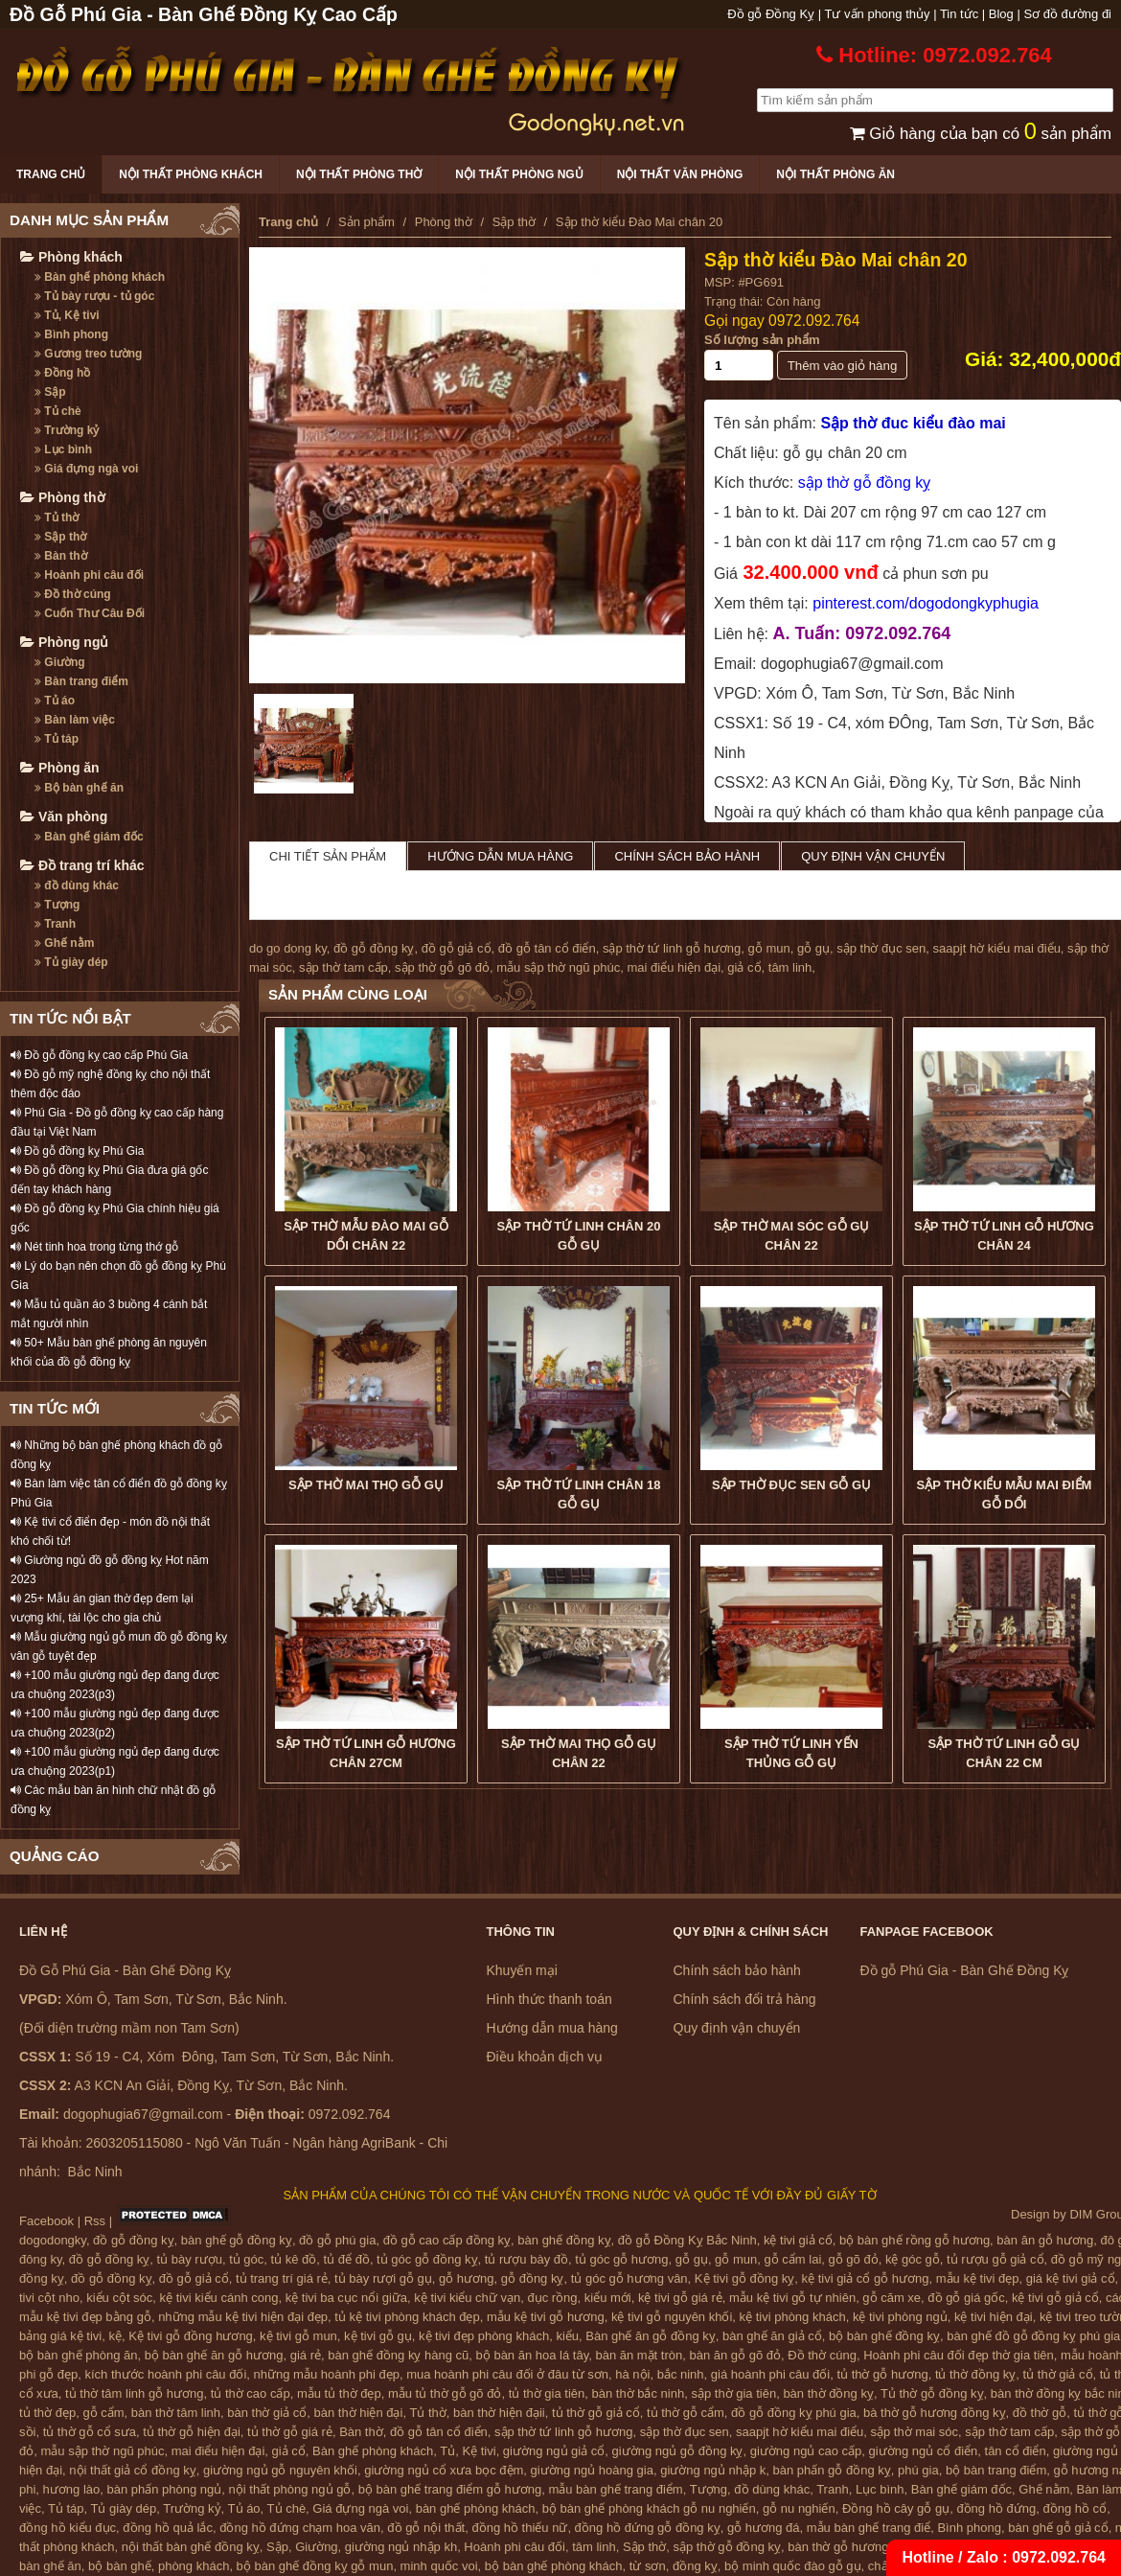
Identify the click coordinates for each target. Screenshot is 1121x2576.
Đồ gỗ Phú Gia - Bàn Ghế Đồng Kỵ (964, 1970)
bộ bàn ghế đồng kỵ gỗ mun (315, 2566)
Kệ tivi (478, 2451)
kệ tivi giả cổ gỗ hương (865, 2278)
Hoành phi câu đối (89, 575)
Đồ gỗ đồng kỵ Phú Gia (77, 1151)
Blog (1001, 14)
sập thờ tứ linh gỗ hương (672, 948)
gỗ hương (466, 2278)
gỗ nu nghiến (799, 2508)
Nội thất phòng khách (191, 174)
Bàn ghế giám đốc (89, 836)
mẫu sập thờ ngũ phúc (558, 967)
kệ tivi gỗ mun (298, 2336)
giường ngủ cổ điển (923, 2451)
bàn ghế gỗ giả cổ (1058, 2527)
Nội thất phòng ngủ (519, 174)
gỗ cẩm (103, 2412)
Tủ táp (56, 739)
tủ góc (246, 2259)
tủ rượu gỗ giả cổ (995, 2259)
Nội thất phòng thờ (359, 174)
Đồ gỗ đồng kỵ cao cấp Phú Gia (99, 1055)
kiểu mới (607, 2297)
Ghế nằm (64, 943)
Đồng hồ (62, 373)
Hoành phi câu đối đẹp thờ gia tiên (958, 2355)
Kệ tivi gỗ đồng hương (190, 2336)
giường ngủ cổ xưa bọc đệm (443, 2470)
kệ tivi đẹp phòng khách (484, 2336)
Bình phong (71, 334)
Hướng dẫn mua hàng (500, 856)
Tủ (447, 2451)
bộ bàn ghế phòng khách (554, 2566)
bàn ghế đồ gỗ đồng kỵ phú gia (1033, 2336)
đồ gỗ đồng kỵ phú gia (794, 2412)
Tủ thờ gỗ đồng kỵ (932, 2393)
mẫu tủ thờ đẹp (339, 2393)
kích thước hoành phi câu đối (166, 2374)
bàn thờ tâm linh (175, 2412)
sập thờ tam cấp (343, 967)
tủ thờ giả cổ (1058, 2374)
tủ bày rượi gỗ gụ (383, 2278)
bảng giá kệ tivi (60, 2336)
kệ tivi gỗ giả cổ (1055, 2297)
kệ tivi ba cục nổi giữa (346, 2297)
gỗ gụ (813, 948)
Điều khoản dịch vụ (545, 2056)
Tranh (55, 924)
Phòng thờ (62, 497)
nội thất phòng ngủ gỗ (290, 2489)
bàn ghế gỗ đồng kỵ (236, 2240)
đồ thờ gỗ (1040, 2412)
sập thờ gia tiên (733, 2393)
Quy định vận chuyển (873, 856)
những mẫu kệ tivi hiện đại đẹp (243, 2317)
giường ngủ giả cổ (554, 2451)
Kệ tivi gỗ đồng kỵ (744, 2278)
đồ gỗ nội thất (426, 2527)
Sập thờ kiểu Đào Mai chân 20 (836, 259)
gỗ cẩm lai (792, 2259)
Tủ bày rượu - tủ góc (94, 296)
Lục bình (63, 449)
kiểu (567, 2336)
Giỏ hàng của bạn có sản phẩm (980, 134)
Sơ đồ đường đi (1067, 14)
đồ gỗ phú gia (337, 2240)
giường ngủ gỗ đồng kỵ (678, 2451)
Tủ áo (54, 700)
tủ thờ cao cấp (250, 2393)
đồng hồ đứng (996, 2508)
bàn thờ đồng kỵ (828, 2393)
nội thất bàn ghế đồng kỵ (191, 2547)
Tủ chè (57, 411)
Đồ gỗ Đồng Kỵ (770, 14)
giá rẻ (305, 2355)
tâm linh (790, 967)
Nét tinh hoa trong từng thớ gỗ (94, 1247)
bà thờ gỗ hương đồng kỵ (934, 2412)
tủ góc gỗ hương (621, 2259)
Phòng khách (71, 256)
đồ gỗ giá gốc (965, 2297)
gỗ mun (769, 948)
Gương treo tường (88, 353)
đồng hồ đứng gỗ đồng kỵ (648, 2527)
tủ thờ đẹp (47, 2412)
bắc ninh (680, 2374)
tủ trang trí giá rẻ (282, 2278)
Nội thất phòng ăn (835, 174)
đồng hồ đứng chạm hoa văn (299, 2527)
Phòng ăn (60, 767)
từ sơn (647, 2566)
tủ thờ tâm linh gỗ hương (134, 2393)
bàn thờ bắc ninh (638, 2393)
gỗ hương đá (763, 2527)
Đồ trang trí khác (82, 865)
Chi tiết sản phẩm (327, 856)
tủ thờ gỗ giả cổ (596, 2412)
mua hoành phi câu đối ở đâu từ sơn (507, 2374)
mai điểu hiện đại (674, 967)
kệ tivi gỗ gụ (378, 2336)
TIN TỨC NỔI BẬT (70, 1018)
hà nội (632, 2374)
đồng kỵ (695, 2566)
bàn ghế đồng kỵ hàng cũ (398, 2355)
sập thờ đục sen (881, 948)
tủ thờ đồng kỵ (975, 2374)
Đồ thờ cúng (72, 594)
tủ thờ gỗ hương (881, 2374)
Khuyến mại (522, 1970)
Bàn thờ (60, 556)
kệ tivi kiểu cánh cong (219, 2297)
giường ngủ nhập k (713, 2470)
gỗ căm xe (891, 2297)
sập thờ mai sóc (915, 2432)
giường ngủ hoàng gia (592, 2470)
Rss (94, 2221)
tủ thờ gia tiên (547, 2393)
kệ (116, 2336)
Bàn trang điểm (81, 681)
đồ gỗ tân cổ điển (547, 948)
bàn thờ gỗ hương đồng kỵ (862, 2547)
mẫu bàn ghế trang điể (868, 2527)
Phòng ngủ (64, 642)
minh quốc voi (439, 2566)
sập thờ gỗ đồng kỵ (864, 482)
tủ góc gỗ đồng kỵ (427, 2259)
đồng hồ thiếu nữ (519, 2527)
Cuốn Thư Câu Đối (89, 613)
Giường (59, 662)
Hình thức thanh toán (549, 1999)
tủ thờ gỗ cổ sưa (89, 2432)
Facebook (46, 2221)
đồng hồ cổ (1074, 2508)
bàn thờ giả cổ (267, 2412)
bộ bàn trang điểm (996, 2470)
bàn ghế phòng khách (476, 2508)
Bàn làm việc (74, 719)
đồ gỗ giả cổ (457, 948)
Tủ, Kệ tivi (67, 315)
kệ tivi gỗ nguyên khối (671, 2317)
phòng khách (193, 2566)
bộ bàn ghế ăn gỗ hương (214, 2355)
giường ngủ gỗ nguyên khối (280, 2470)
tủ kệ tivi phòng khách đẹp (406, 2317)
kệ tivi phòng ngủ (900, 2317)
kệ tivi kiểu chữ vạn (467, 2297)
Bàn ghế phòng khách (99, 277)
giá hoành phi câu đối (770, 2374)
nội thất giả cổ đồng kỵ (132, 2470)
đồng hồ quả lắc (168, 2527)
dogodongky (52, 2240)
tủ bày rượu (189, 2259)
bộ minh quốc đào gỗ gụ (792, 2566)
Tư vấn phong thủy (877, 14)
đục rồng (552, 2297)
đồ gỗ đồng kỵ (374, 948)
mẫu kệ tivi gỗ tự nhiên (792, 2297)
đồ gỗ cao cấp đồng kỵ (447, 2240)
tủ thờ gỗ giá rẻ (289, 2432)
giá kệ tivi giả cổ (1070, 2278)
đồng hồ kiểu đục (67, 2527)
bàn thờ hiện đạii (499, 2412)
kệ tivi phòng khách (793, 2317)
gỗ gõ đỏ (854, 2259)
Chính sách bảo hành (687, 856)
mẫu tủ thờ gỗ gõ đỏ (445, 2393)
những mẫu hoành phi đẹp (327, 2374)
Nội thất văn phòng (680, 174)
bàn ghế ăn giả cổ (772, 2336)
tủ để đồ (347, 2259)
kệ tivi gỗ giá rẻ (680, 2297)
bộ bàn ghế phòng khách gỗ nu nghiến (649, 2508)
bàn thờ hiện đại (358, 2412)
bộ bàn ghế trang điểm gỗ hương (450, 2489)
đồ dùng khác (76, 885)
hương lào (72, 2489)
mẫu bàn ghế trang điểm (615, 2489)
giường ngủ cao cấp (806, 2451)
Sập (50, 392)
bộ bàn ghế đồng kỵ (884, 2336)
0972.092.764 (813, 320)
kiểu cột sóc (119, 2297)
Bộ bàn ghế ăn (79, 787)
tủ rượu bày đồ (526, 2259)
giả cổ (744, 967)
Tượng (57, 904)
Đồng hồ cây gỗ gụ (895, 2508)
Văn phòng (63, 816)
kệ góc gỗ (912, 2259)
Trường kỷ (66, 430)
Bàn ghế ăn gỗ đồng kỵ (650, 2336)
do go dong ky (288, 948)
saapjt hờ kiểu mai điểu (997, 948)
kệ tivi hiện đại (993, 2317)
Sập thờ (60, 536)
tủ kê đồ (294, 2259)
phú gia (918, 2470)
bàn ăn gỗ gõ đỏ (735, 2355)
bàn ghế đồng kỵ (563, 2240)
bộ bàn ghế (119, 2566)
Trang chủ (50, 174)
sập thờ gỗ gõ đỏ (442, 967)
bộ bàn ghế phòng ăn (78, 2355)
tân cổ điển (1015, 2451)
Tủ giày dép (71, 962)
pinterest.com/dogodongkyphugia (925, 603)
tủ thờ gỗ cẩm (685, 2412)
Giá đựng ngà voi (86, 468)
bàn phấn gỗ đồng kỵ (832, 2470)
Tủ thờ (56, 517)
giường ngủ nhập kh (401, 2547)
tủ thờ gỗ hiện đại (191, 2432)
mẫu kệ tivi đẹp (977, 2278)
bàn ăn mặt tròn (638, 2355)
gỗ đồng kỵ (532, 2278)
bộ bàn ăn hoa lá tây (532, 2355)
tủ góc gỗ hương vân (629, 2278)
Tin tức (959, 14)
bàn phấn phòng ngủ (163, 2489)
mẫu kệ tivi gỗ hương (546, 2317)
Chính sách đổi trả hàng (745, 1999)
